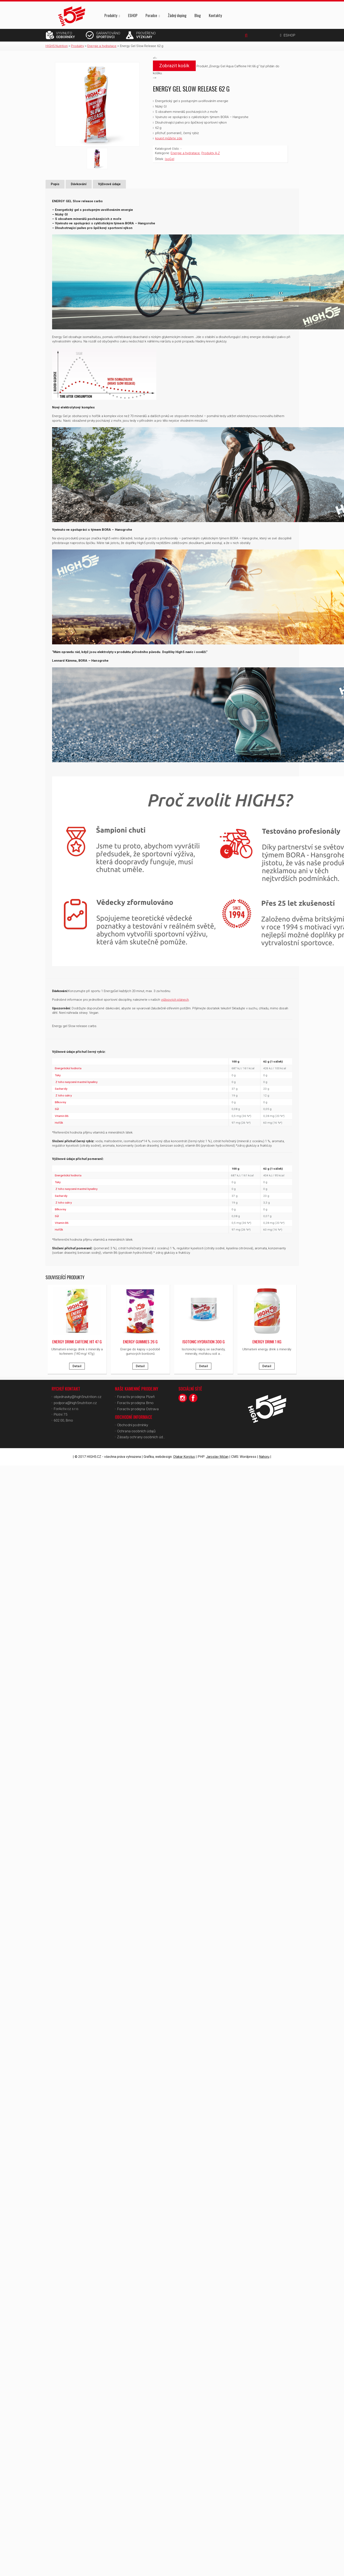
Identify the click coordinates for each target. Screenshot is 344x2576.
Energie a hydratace (185, 153)
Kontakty (215, 15)
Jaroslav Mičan (217, 1455)
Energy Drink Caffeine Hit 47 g (77, 1341)
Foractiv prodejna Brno (134, 1402)
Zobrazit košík (174, 65)
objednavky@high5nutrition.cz (77, 1396)
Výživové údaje (109, 184)
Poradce (151, 15)
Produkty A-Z (210, 153)
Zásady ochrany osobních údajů (142, 1436)
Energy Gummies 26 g (140, 1341)
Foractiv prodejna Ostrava (137, 1408)
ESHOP (133, 15)
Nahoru (264, 1455)
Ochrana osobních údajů (136, 1430)
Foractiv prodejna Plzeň (135, 1396)
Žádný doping (177, 15)
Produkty (110, 15)
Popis (55, 184)
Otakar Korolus (184, 1455)
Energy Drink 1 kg (266, 1341)
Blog (197, 15)
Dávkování (78, 184)
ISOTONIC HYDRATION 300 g (203, 1341)
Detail (77, 1366)
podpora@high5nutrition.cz (75, 1402)
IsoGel (169, 159)
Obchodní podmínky (132, 1424)
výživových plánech (175, 1000)
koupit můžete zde (168, 138)
